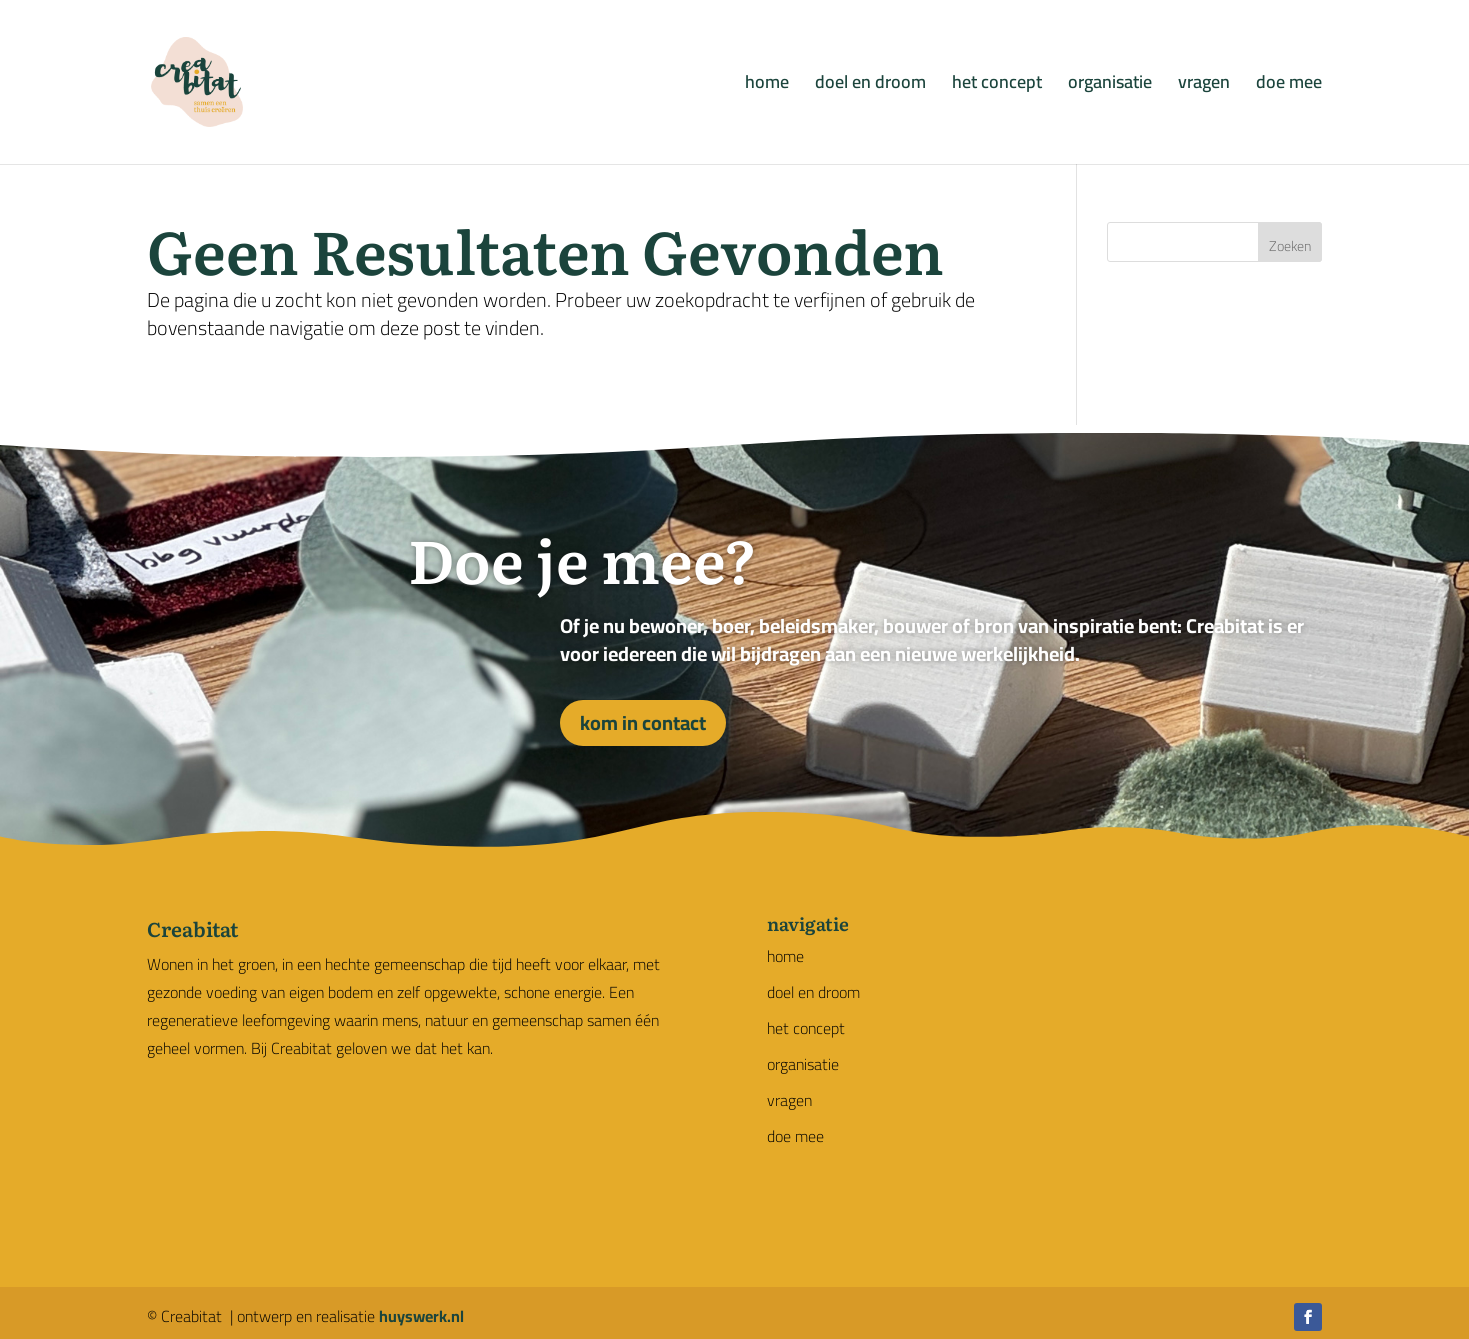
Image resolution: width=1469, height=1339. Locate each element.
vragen (1204, 86)
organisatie (1110, 86)
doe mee (1289, 86)
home (767, 86)
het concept (997, 86)
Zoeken (1290, 246)
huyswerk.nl (421, 1316)
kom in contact (643, 722)
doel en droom (870, 86)
